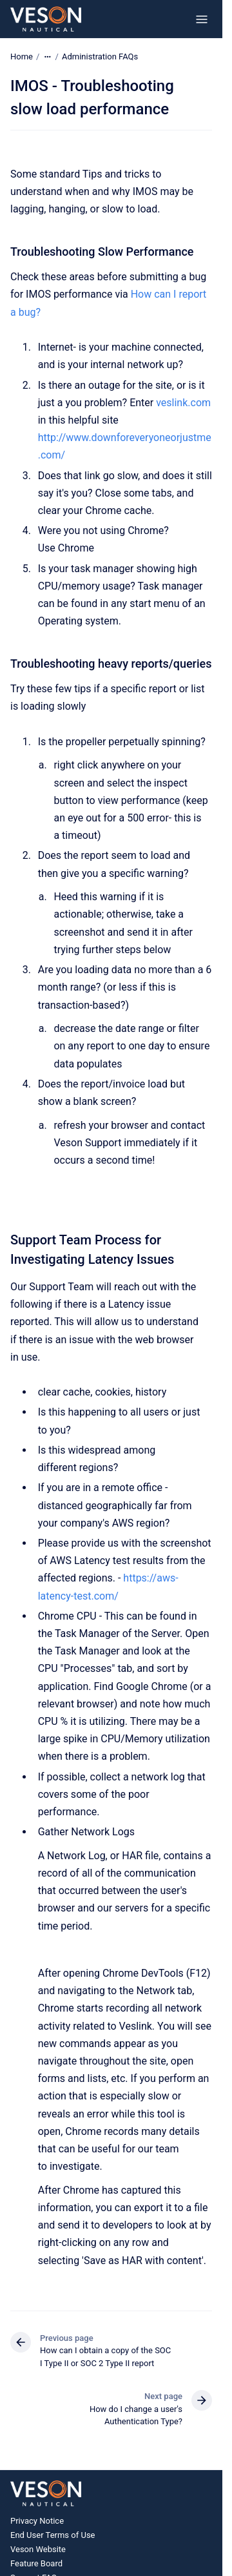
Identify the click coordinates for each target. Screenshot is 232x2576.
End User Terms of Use (52, 2535)
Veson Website (38, 2549)
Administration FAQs (100, 56)
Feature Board (36, 2563)
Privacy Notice (37, 2521)
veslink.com (183, 403)
